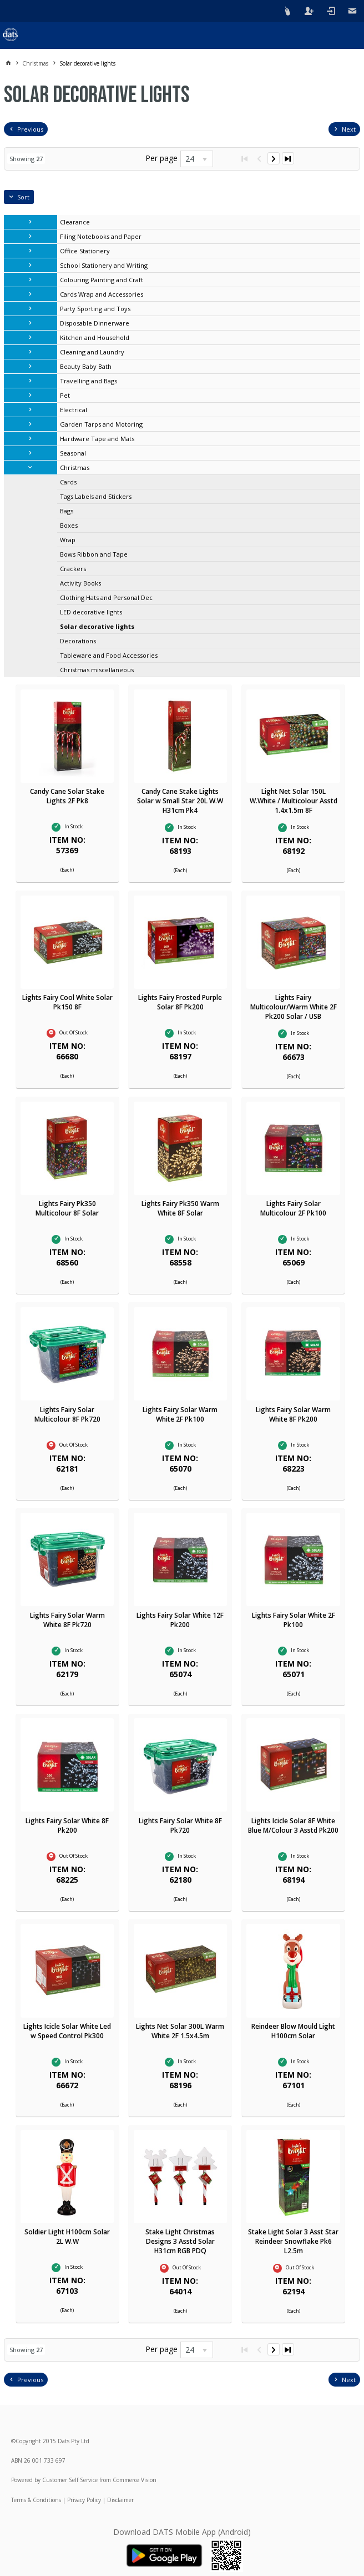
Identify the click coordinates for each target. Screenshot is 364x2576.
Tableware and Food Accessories (109, 655)
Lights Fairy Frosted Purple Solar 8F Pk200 (180, 1002)
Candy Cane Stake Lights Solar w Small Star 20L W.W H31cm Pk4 (180, 801)
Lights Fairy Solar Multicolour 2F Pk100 (293, 1208)
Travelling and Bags (88, 381)
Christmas (74, 467)
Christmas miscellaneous (97, 670)
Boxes (69, 525)
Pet (65, 395)
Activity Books (80, 583)
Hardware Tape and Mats (97, 438)
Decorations (78, 641)
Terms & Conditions (36, 2500)
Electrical (73, 410)
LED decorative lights (91, 612)
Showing (26, 158)
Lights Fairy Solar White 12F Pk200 (180, 1619)
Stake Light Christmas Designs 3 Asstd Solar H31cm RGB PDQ (180, 2241)
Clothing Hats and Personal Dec (106, 597)
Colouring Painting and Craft (101, 280)
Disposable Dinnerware (94, 323)
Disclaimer (120, 2500)
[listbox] (196, 159)
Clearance (75, 222)
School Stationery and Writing (104, 265)
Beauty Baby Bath (86, 366)
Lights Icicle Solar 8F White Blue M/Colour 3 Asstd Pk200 (293, 1825)
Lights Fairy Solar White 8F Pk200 (67, 1825)
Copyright (28, 2441)
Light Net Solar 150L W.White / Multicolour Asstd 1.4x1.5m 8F (293, 801)
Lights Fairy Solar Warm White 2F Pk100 (180, 1414)
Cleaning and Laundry (92, 352)
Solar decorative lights (97, 626)
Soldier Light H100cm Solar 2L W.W (67, 2236)
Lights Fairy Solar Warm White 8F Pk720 (67, 1619)
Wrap (67, 540)
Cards (68, 482)
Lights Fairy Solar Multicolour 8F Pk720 (67, 1414)
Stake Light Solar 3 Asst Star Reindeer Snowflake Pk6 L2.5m (293, 2241)
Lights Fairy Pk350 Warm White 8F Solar (180, 1208)
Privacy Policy (84, 2500)
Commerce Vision (134, 2480)
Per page (161, 158)
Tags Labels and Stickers (96, 496)
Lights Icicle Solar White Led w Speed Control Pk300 (67, 2031)
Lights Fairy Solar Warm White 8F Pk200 (293, 1414)
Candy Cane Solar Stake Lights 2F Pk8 (67, 796)
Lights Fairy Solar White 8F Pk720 (180, 1825)
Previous (30, 129)
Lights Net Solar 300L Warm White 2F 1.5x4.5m (180, 2031)
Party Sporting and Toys (95, 308)
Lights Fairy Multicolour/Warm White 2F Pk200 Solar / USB (293, 1007)
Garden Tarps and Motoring (101, 424)
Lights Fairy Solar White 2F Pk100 (293, 1619)
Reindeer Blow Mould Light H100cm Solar (293, 2031)
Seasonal (73, 453)
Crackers (73, 568)
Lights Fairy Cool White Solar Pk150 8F (67, 1002)
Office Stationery (85, 251)
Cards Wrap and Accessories (101, 294)
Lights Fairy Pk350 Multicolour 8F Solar (67, 1208)
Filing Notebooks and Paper (100, 236)
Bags (66, 511)
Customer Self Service (70, 2480)
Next (349, 129)
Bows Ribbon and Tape (94, 554)
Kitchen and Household (94, 337)
